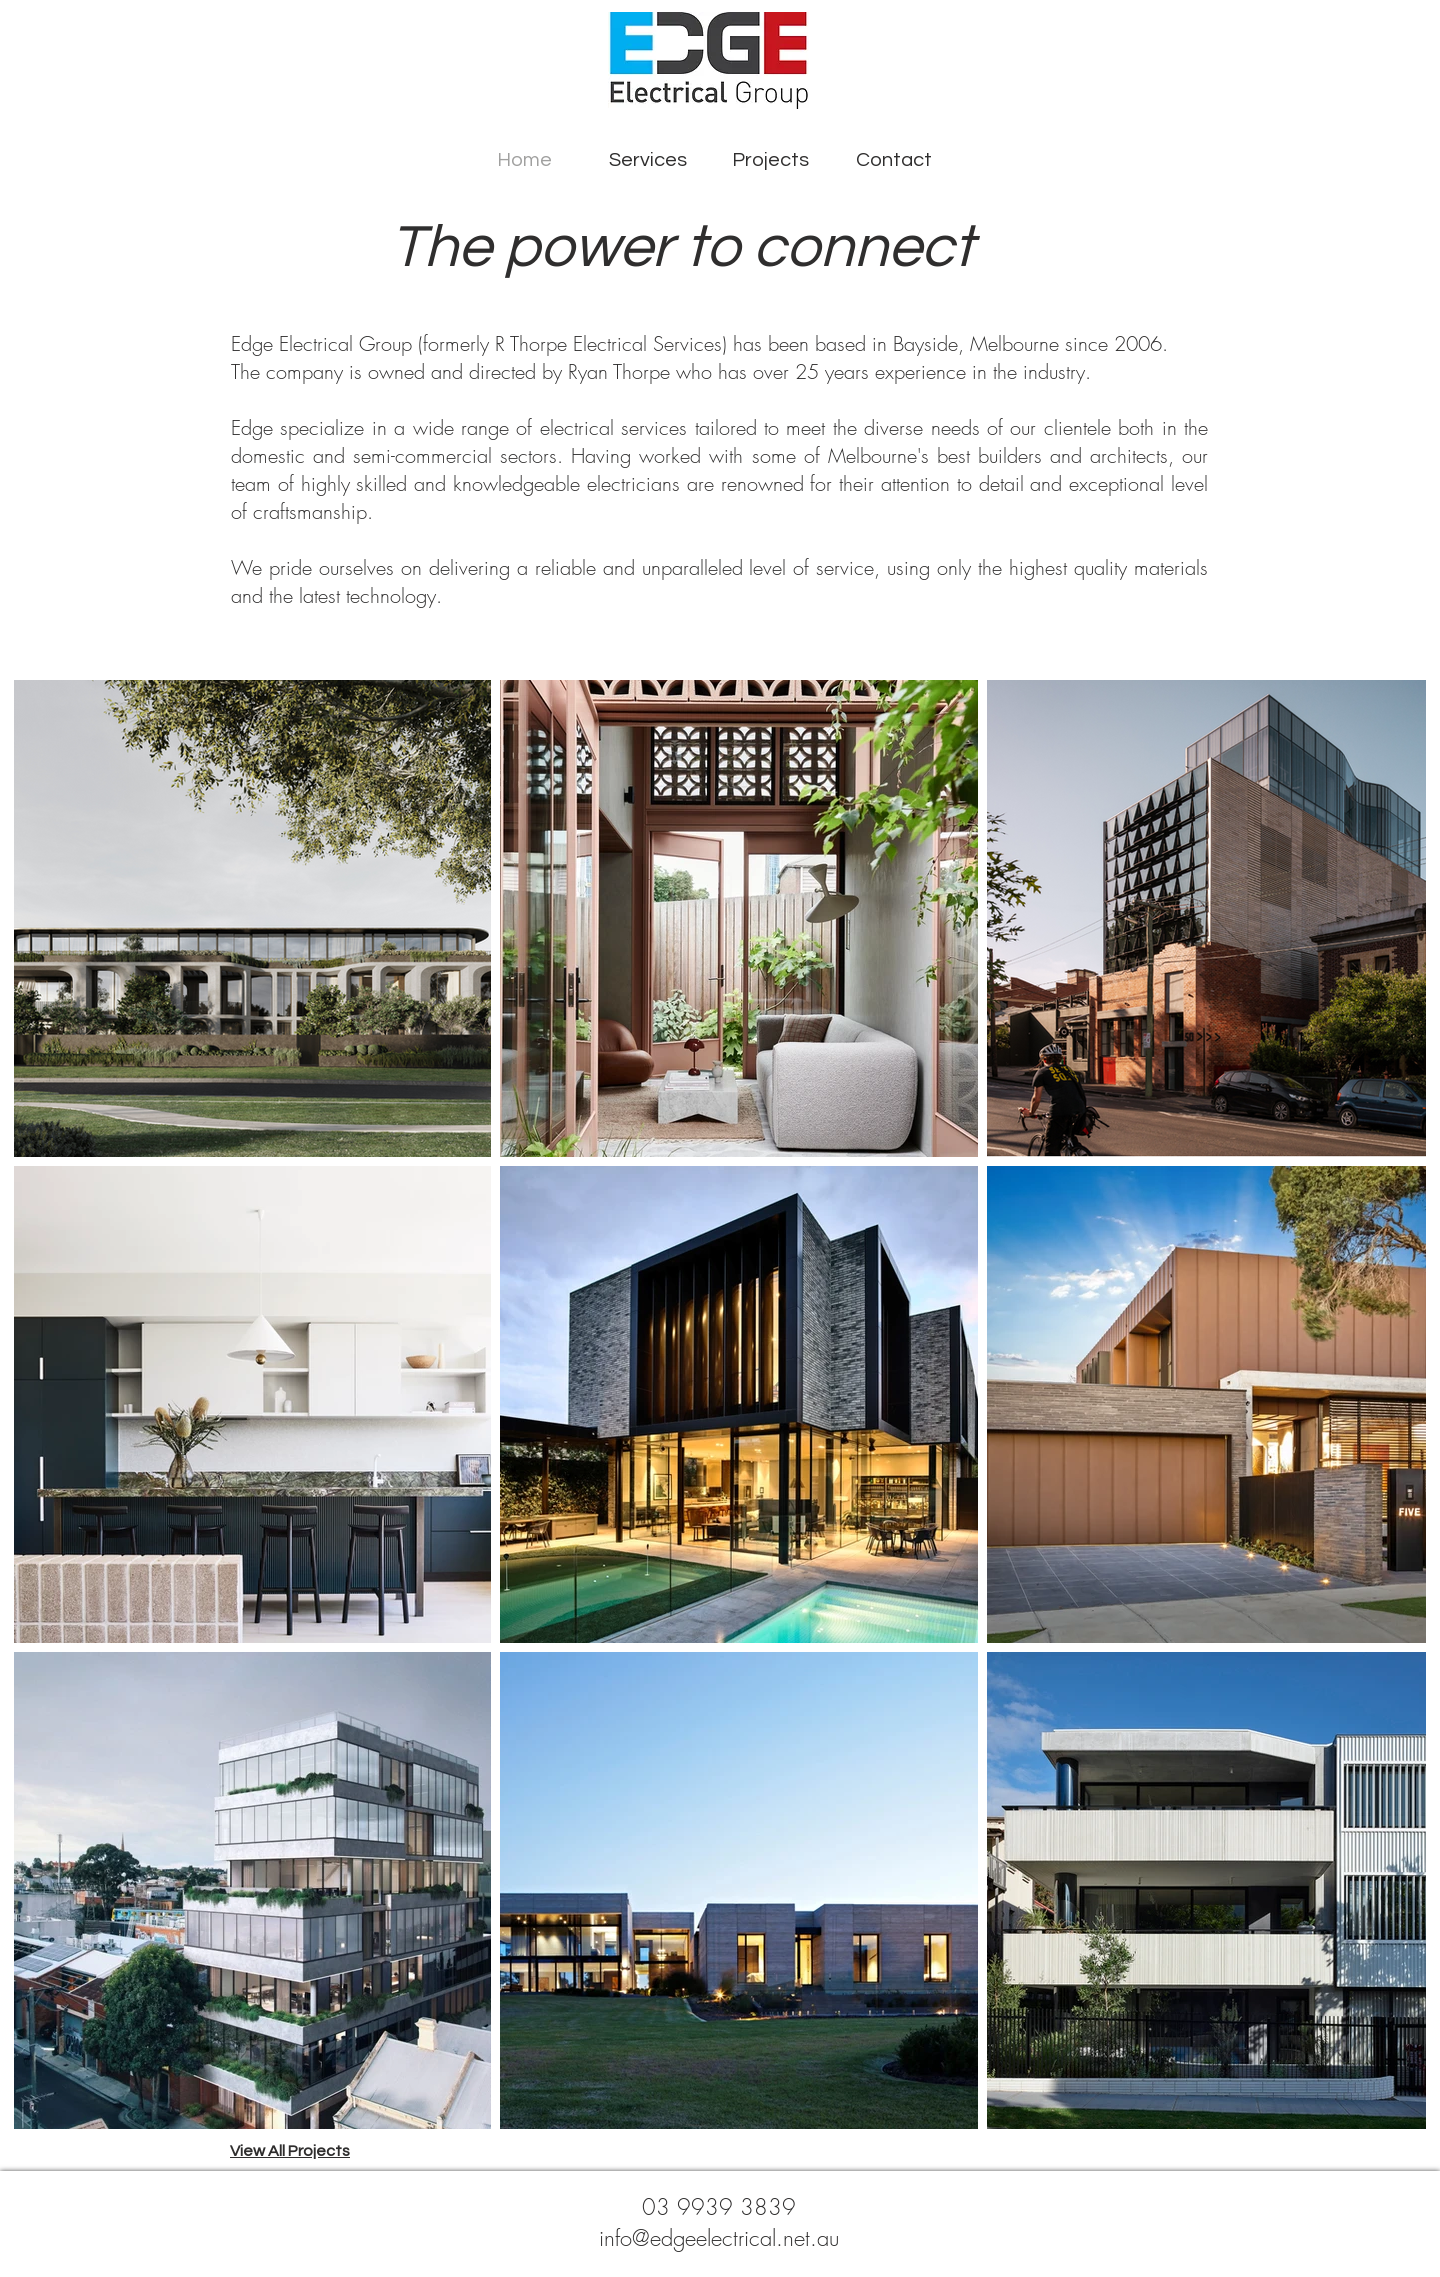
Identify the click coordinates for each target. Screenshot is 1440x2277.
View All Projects (290, 2151)
